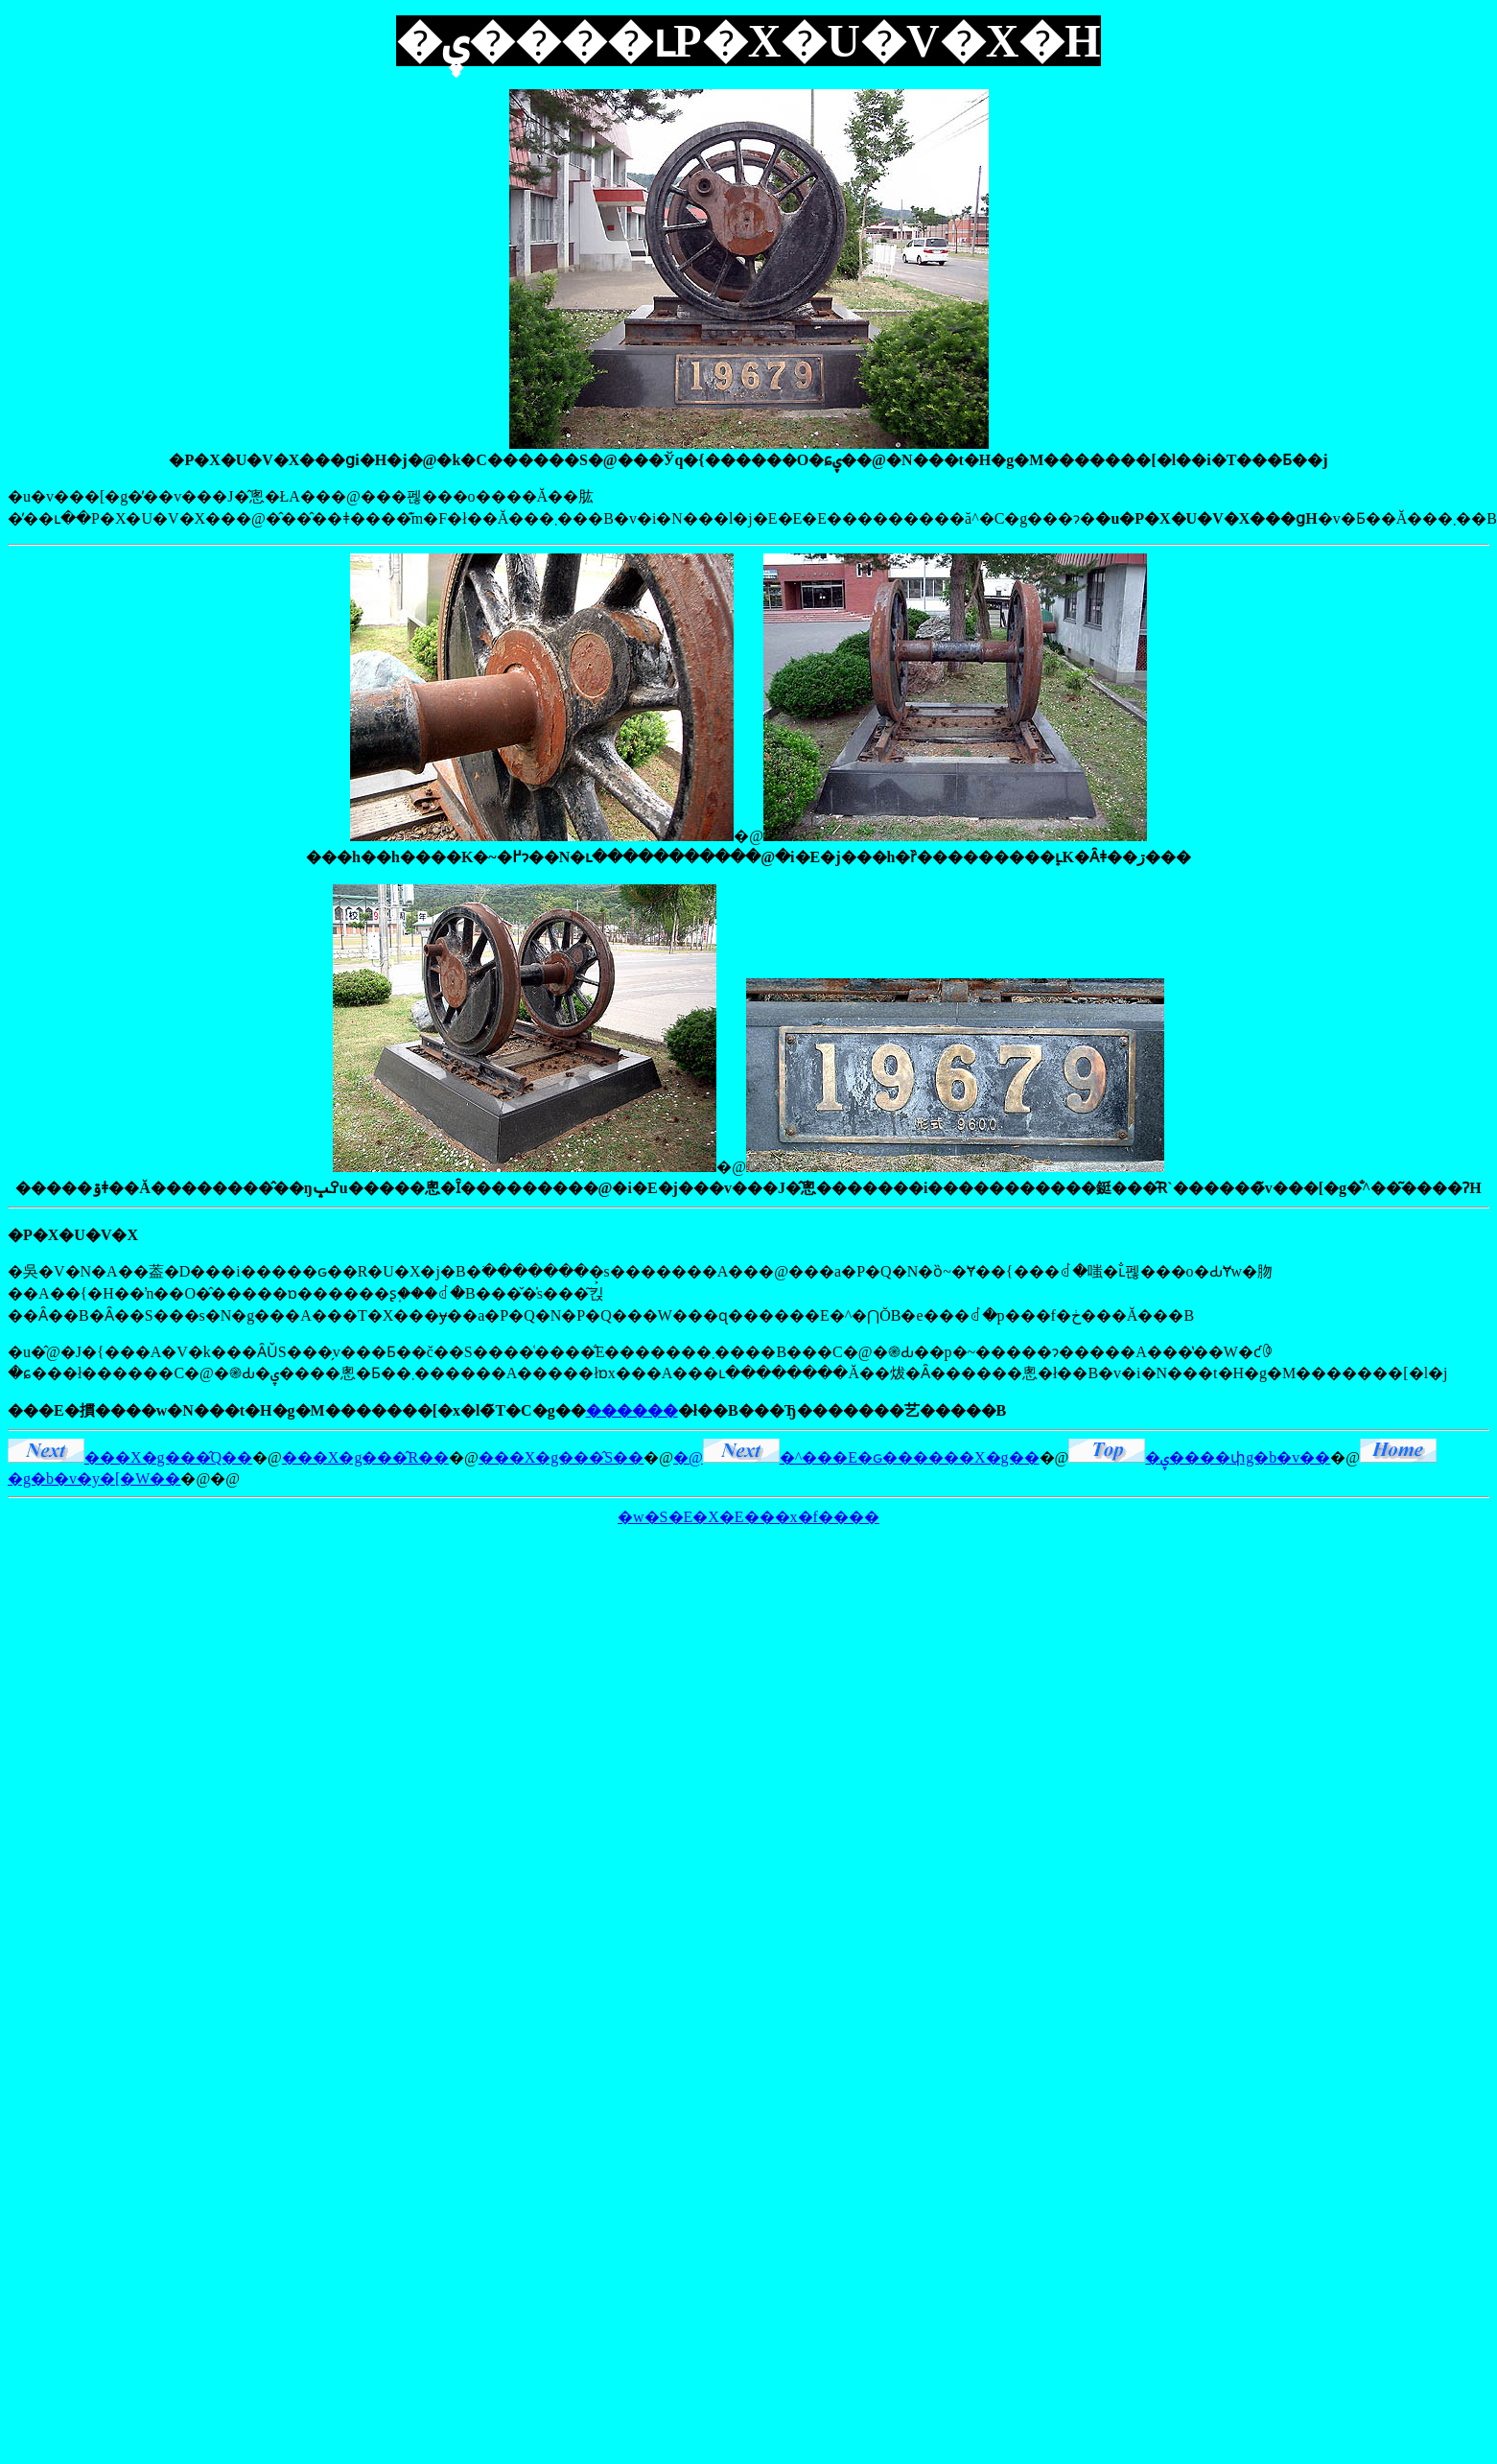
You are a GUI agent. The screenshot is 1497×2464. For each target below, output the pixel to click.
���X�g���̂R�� (365, 1457)
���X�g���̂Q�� (130, 1457)
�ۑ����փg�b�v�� (1199, 1457)
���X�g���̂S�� (561, 1457)
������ (632, 1410)
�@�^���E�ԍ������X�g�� (856, 1457)
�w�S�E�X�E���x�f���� (748, 1517)
